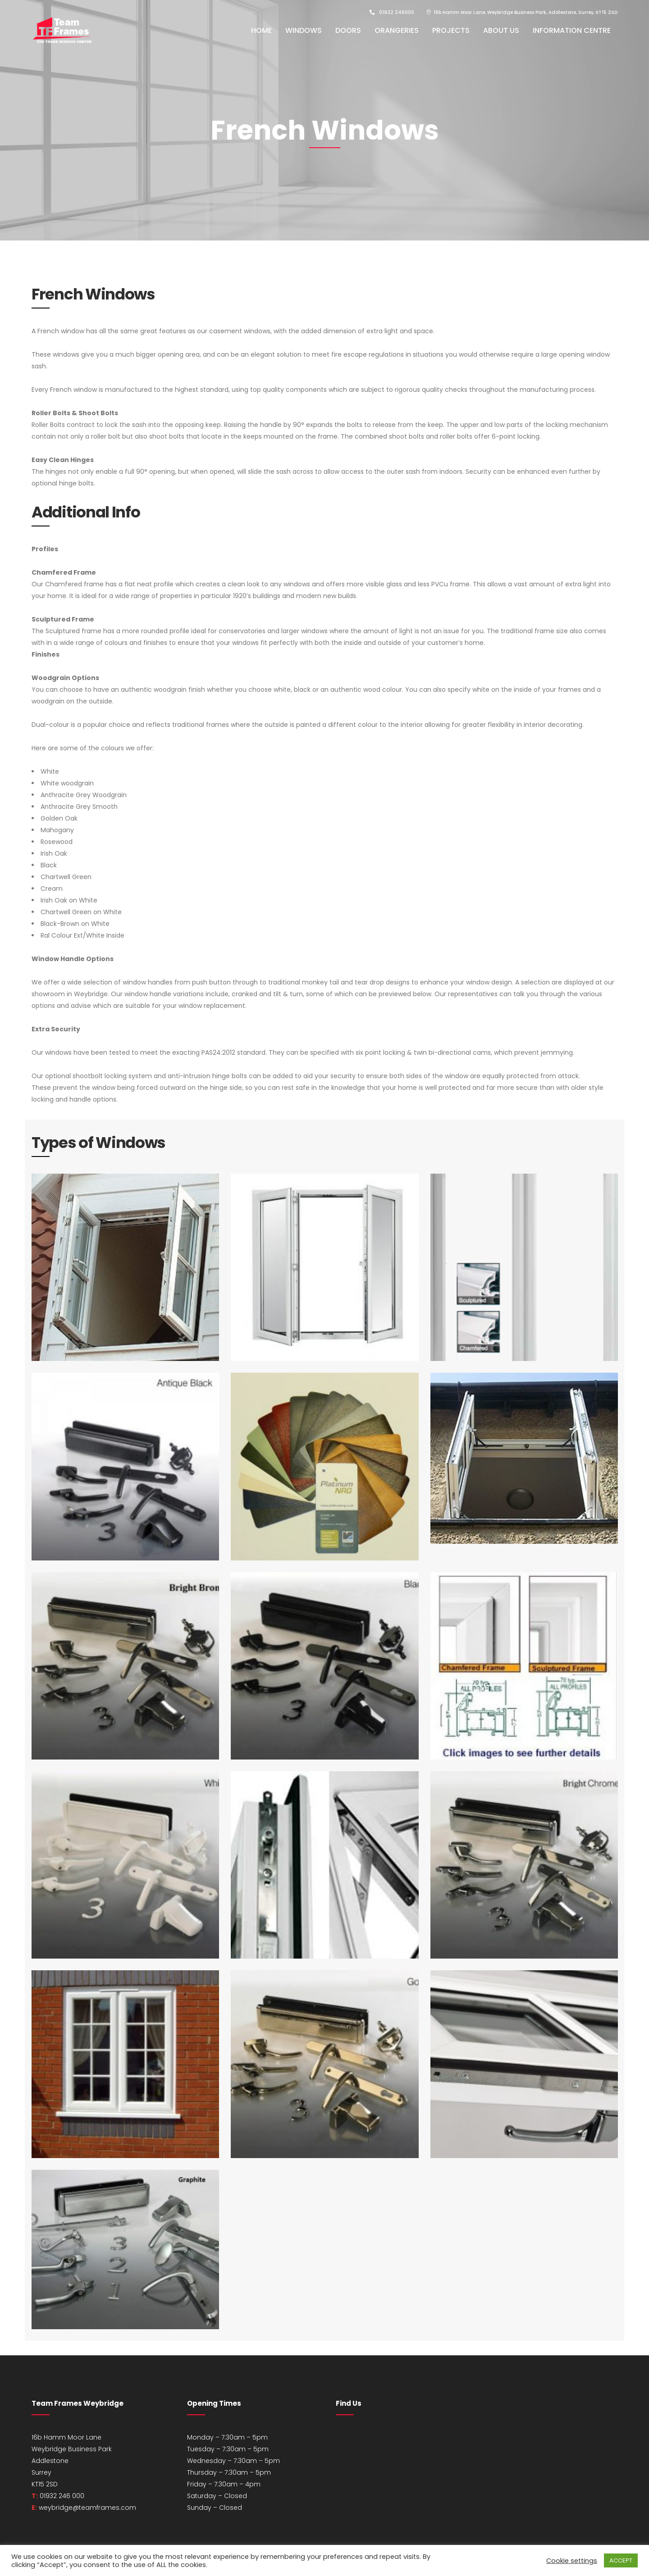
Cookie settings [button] (571, 2561)
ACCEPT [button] (620, 2560)
